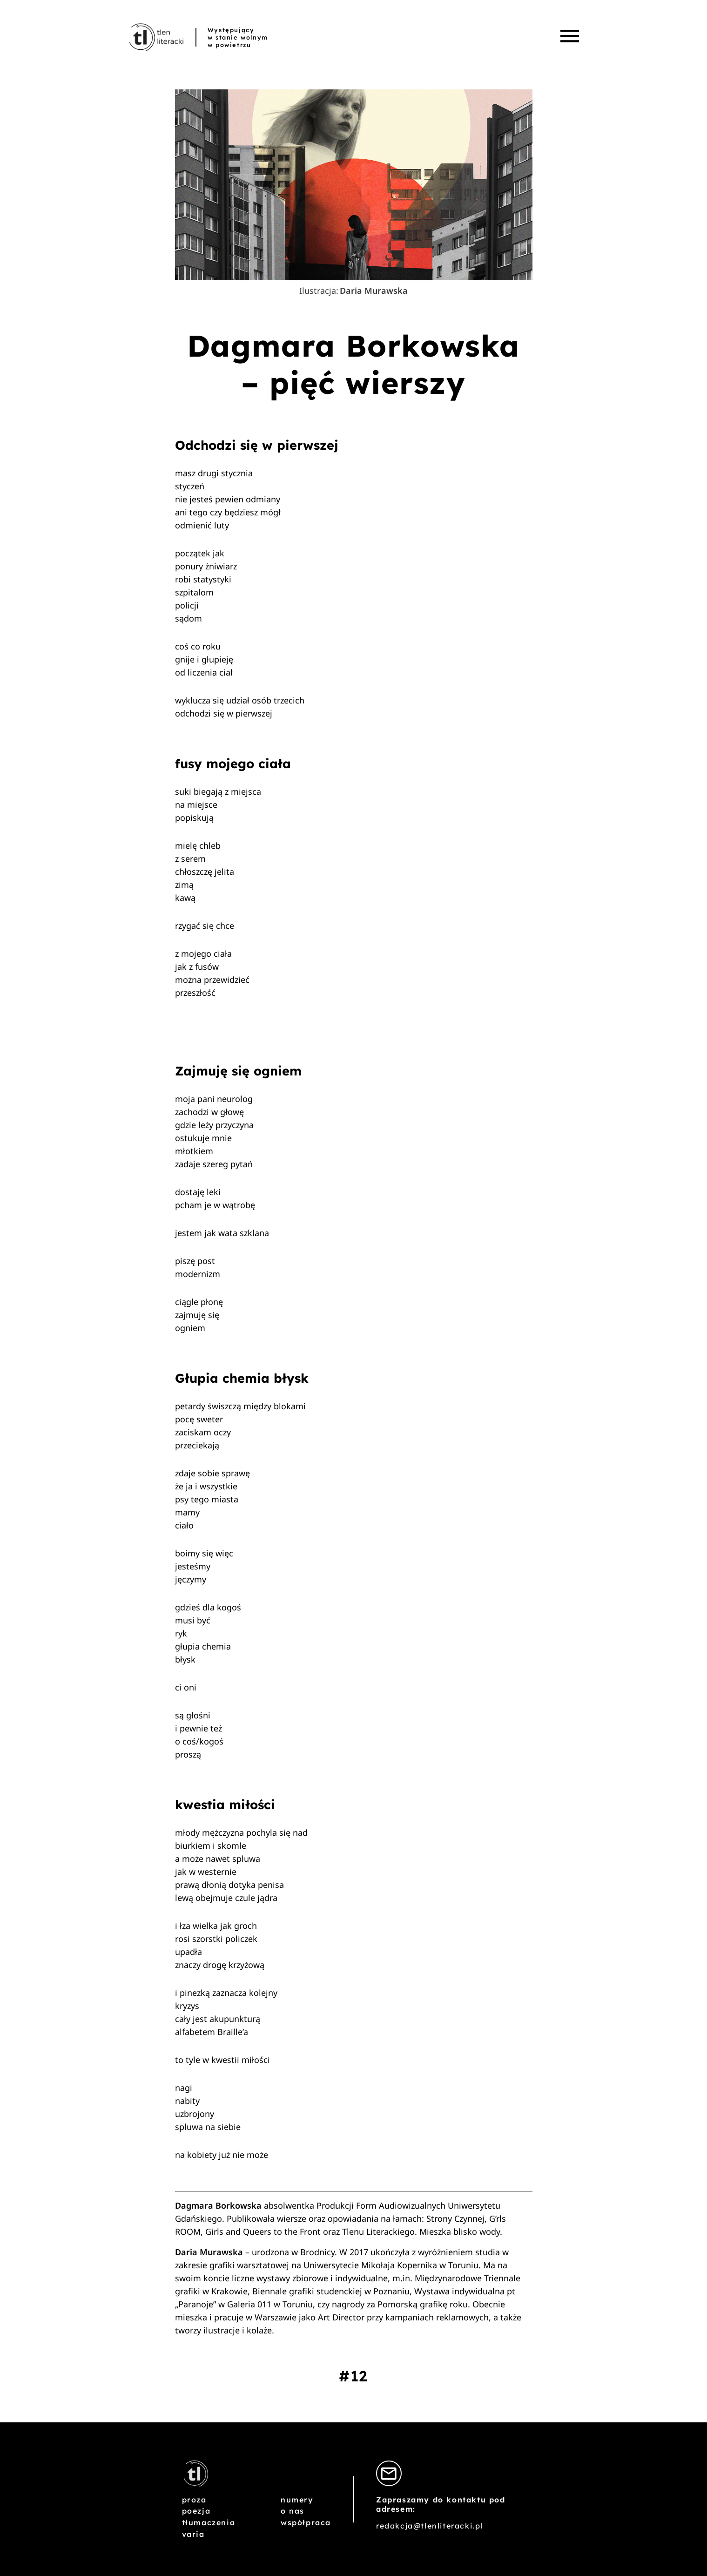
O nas (292, 2510)
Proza (194, 2499)
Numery (297, 2499)
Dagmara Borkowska (219, 2205)
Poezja (196, 2510)
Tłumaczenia (209, 2522)
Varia (193, 2534)
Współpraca (306, 2522)
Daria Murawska (374, 290)
